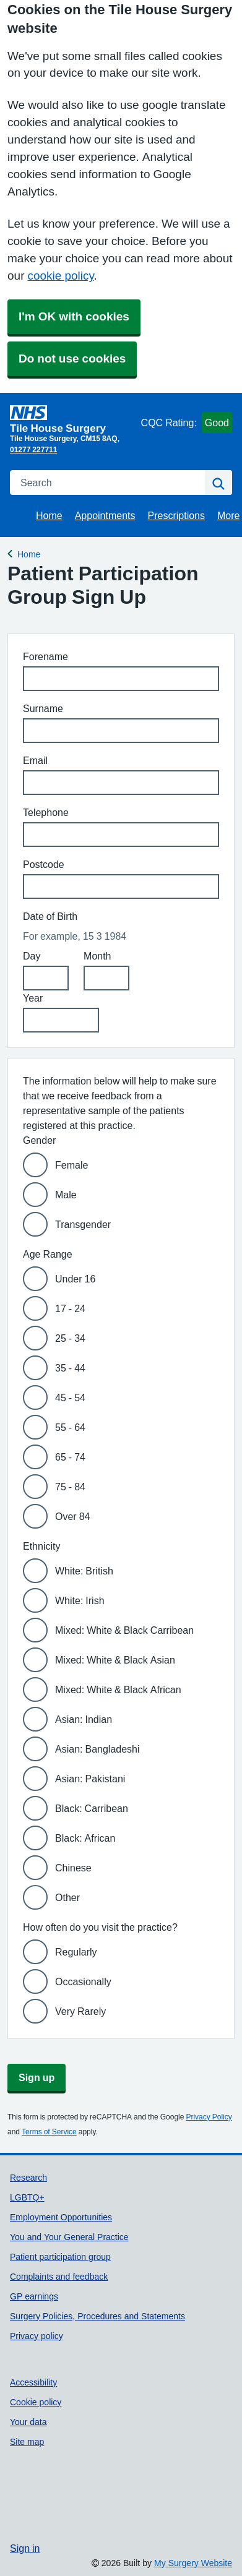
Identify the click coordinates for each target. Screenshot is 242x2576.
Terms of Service (49, 2132)
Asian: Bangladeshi (97, 1749)
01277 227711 (33, 449)
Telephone (46, 812)
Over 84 (72, 1516)
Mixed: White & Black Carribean (124, 1630)
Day (31, 956)
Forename (45, 656)
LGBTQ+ (27, 2197)
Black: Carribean (91, 1808)
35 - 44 (70, 1368)
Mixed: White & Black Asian (115, 1660)
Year (33, 998)
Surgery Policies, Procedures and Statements (97, 2316)
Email (35, 760)
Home (49, 515)
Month (97, 956)
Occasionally (83, 1981)
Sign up (36, 2077)
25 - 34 (70, 1338)
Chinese (73, 1868)
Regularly (76, 1952)
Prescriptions (176, 515)
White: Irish (80, 1600)
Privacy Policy (208, 2117)
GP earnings (34, 2296)
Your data (28, 2422)
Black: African (85, 1838)
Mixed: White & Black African (118, 1689)
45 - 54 (70, 1397)
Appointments (105, 515)
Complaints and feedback (59, 2276)
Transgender (83, 1224)
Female (71, 1165)
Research (28, 2177)
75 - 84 (70, 1487)
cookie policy (60, 275)
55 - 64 (70, 1427)
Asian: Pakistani (90, 1779)
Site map (27, 2441)
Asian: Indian (83, 1719)
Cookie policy (35, 2402)
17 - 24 (70, 1308)
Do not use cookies (72, 358)
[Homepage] (73, 419)
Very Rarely (80, 2011)
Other (67, 1897)
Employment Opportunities (61, 2217)
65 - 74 (70, 1457)
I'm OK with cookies (74, 316)
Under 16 (75, 1279)
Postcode (43, 864)
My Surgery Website (193, 2563)
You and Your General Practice (69, 2237)
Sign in (25, 2548)
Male (66, 1195)
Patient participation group (60, 2256)
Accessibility (33, 2382)
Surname (43, 708)
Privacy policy (36, 2336)
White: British (84, 1571)
